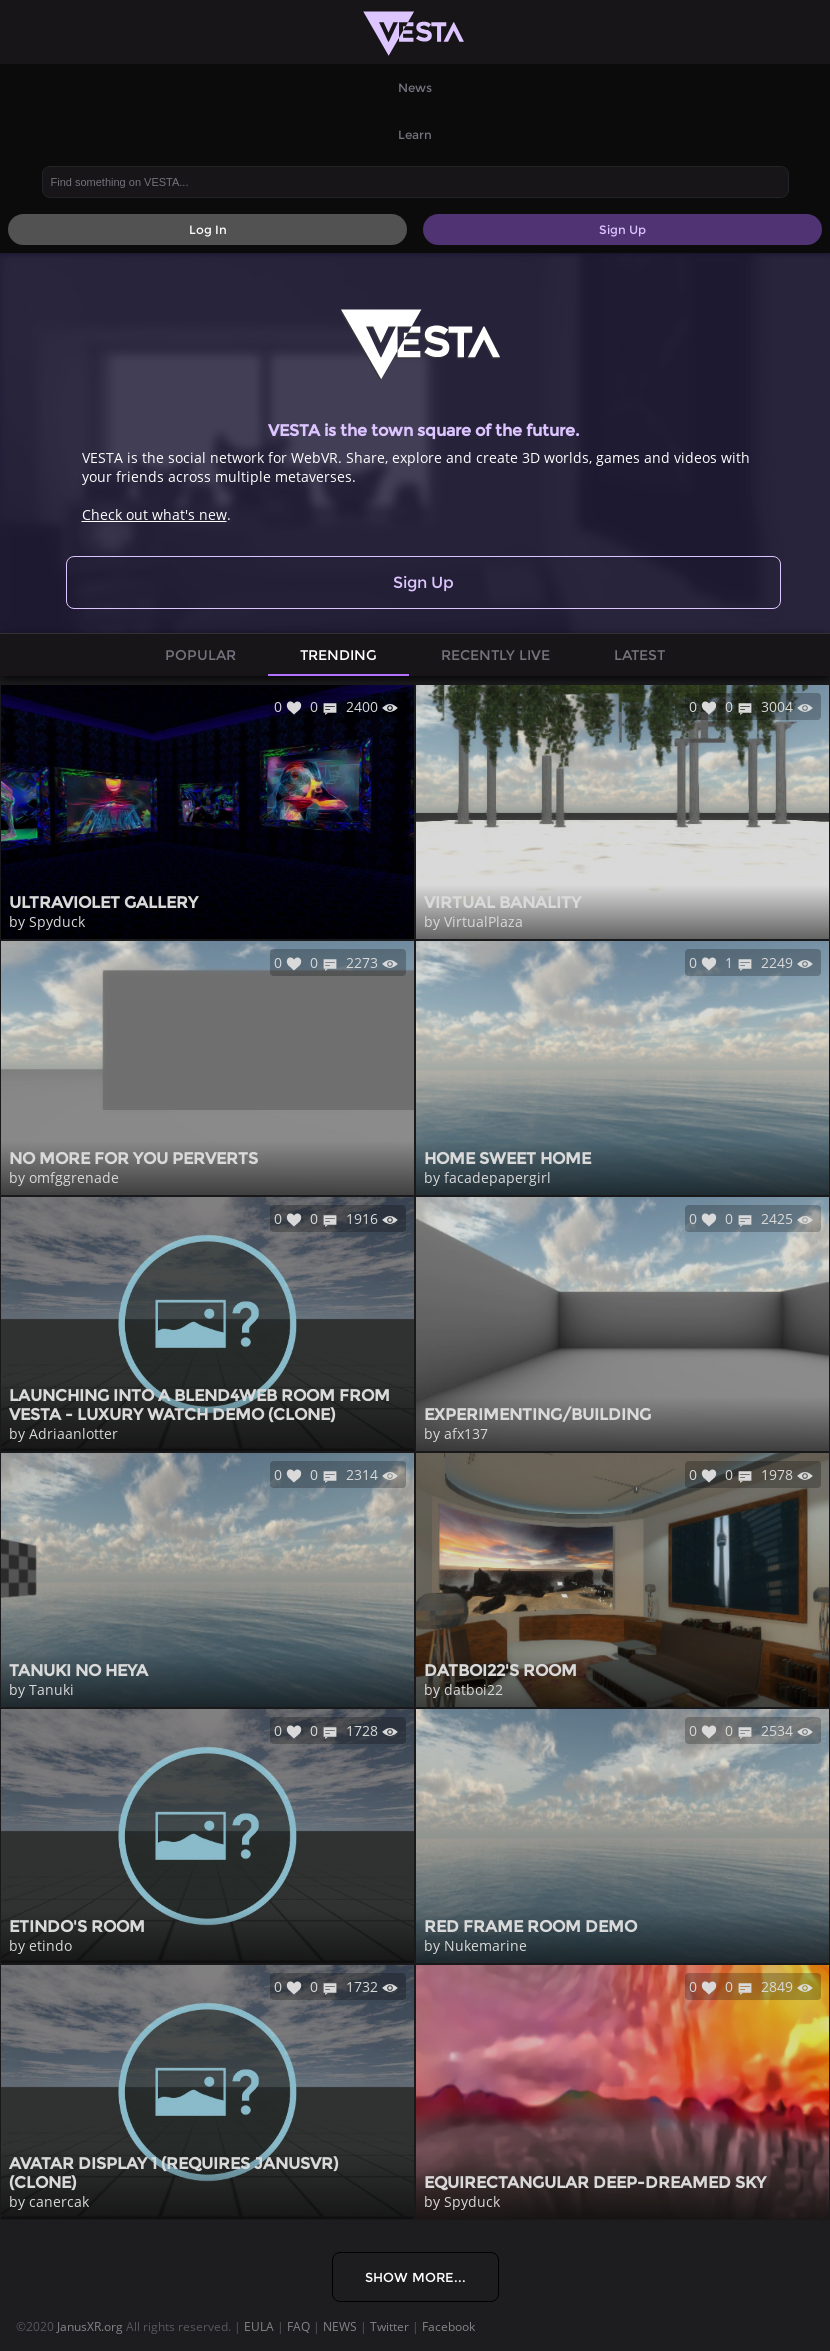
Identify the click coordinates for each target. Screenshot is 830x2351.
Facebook (448, 2326)
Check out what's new (154, 514)
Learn (415, 134)
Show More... (415, 2277)
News (415, 87)
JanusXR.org (90, 2326)
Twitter (389, 2326)
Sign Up (423, 582)
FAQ (298, 2326)
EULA (259, 2326)
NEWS (340, 2326)
